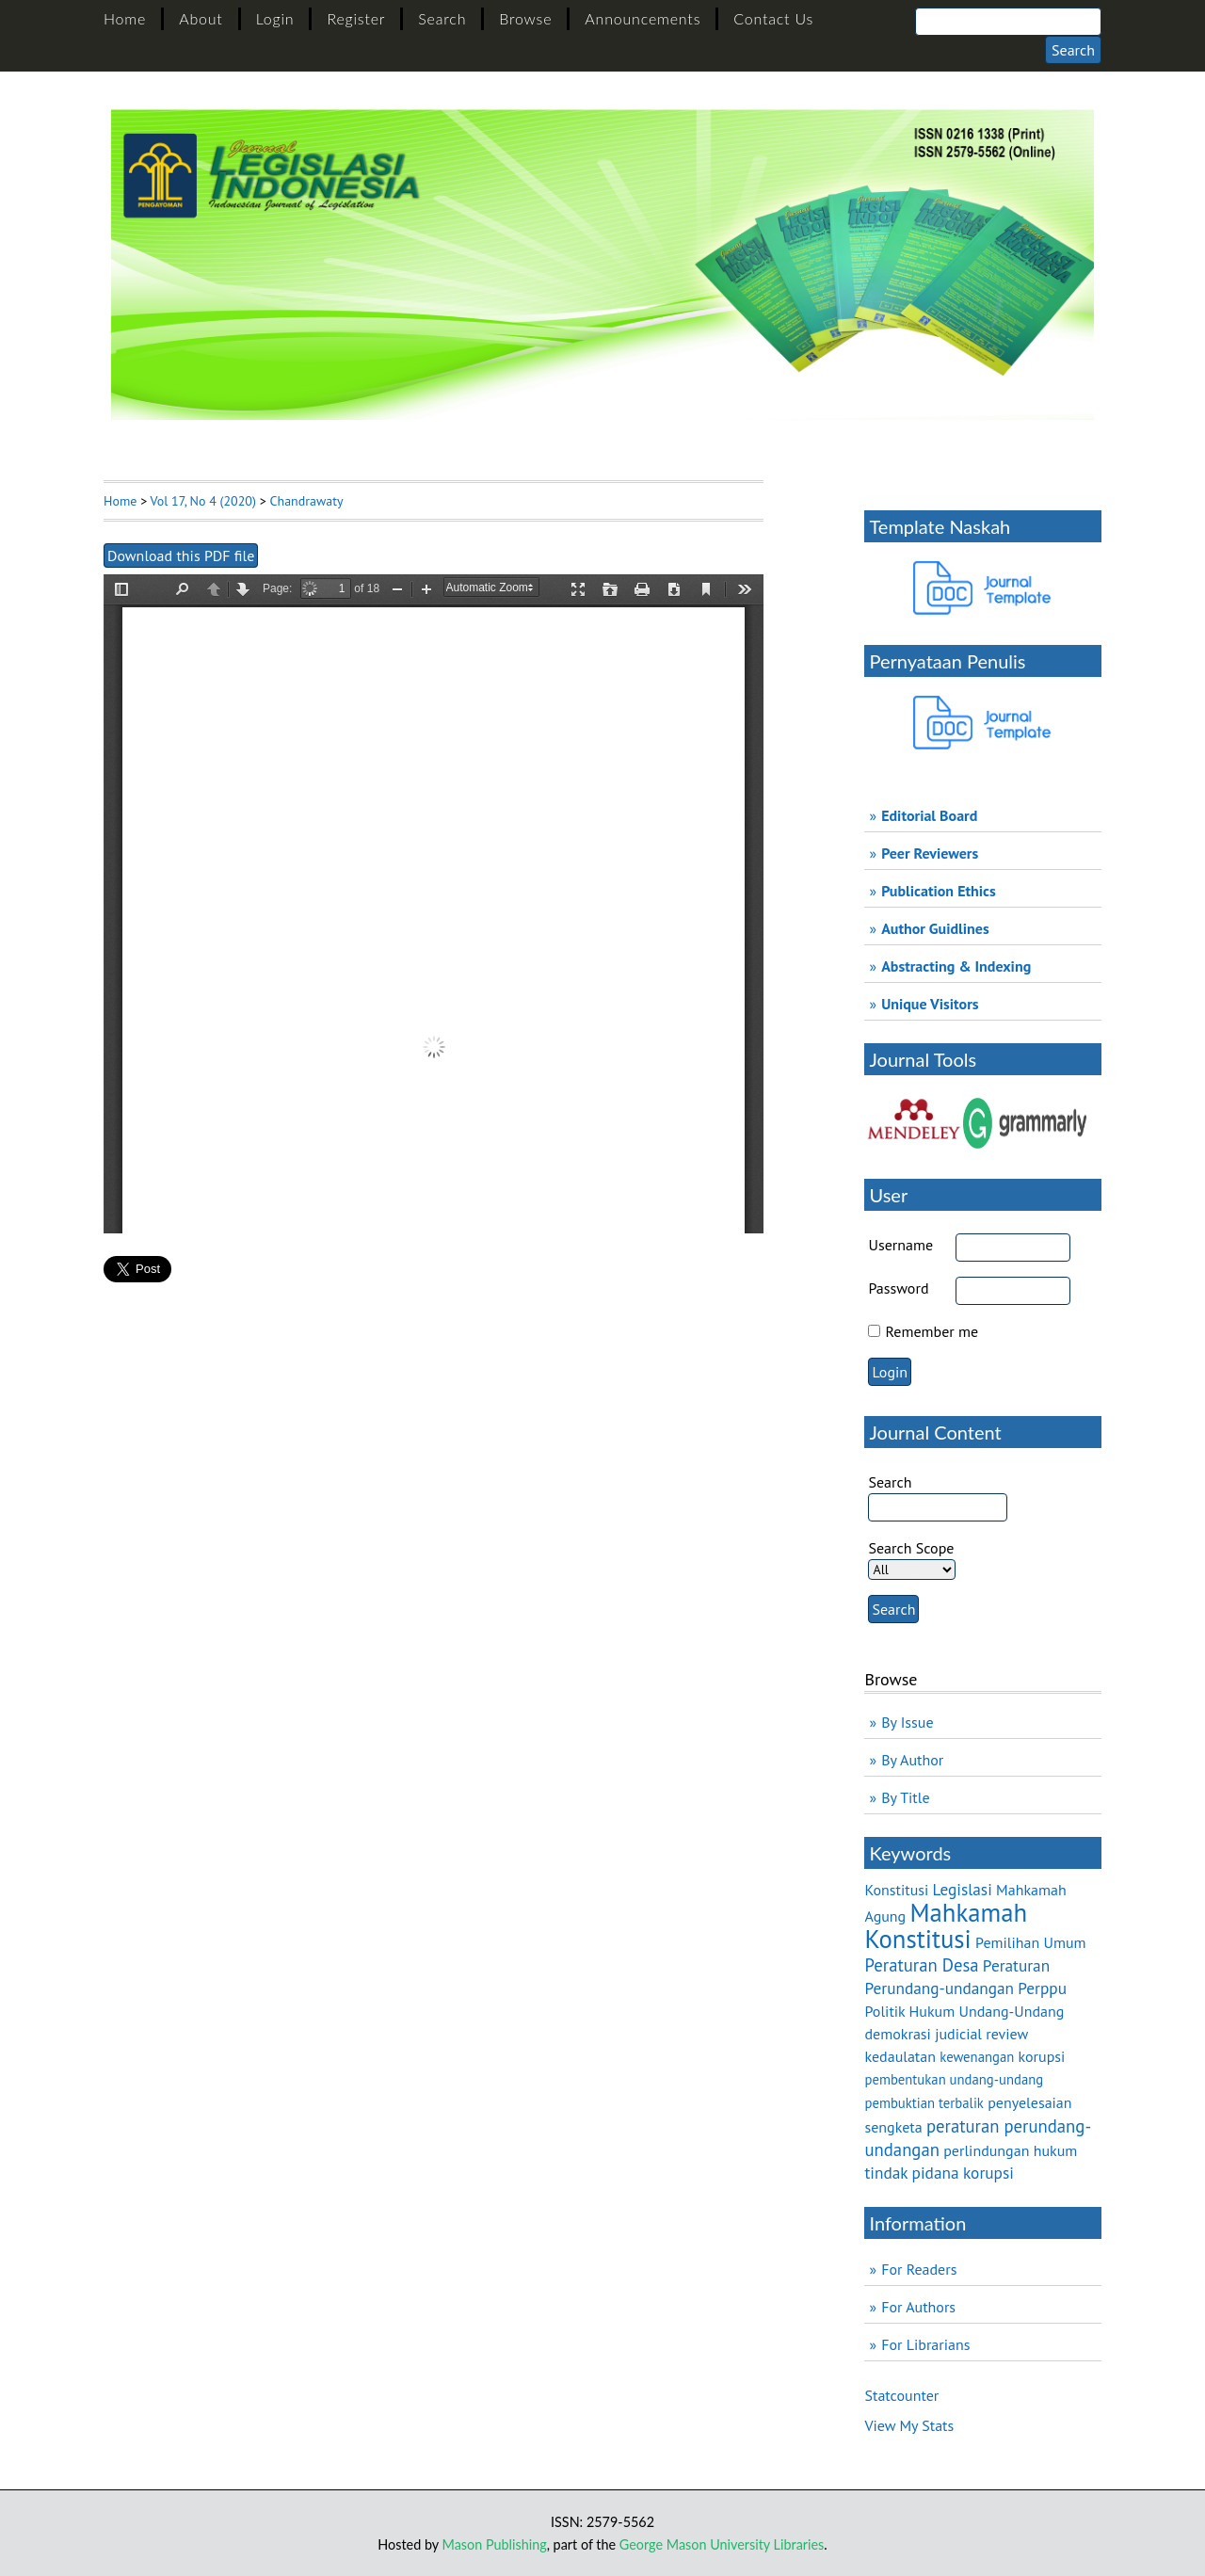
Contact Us (773, 18)
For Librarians (925, 2344)
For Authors (918, 2306)
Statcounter (901, 2395)
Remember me (932, 1331)
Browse (525, 18)
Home (125, 18)
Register (356, 18)
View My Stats (909, 2425)
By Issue (907, 1722)
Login (275, 18)
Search (442, 18)
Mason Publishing (494, 2544)
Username (900, 1244)
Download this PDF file (180, 555)
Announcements (642, 18)
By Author (912, 1759)
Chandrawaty (306, 500)
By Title (905, 1797)
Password (898, 1288)
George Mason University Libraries (721, 2544)
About (200, 18)
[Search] (1008, 22)
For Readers (918, 2269)
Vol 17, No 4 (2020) (203, 500)
